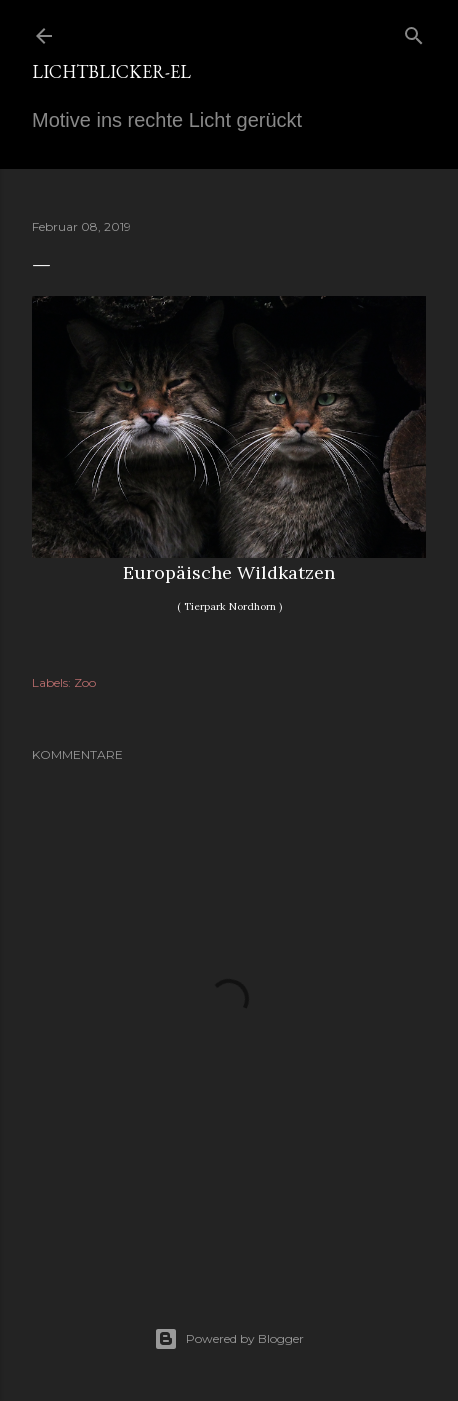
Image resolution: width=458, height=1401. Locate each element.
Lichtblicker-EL (111, 71)
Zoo (85, 682)
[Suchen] (414, 31)
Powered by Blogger (229, 1339)
